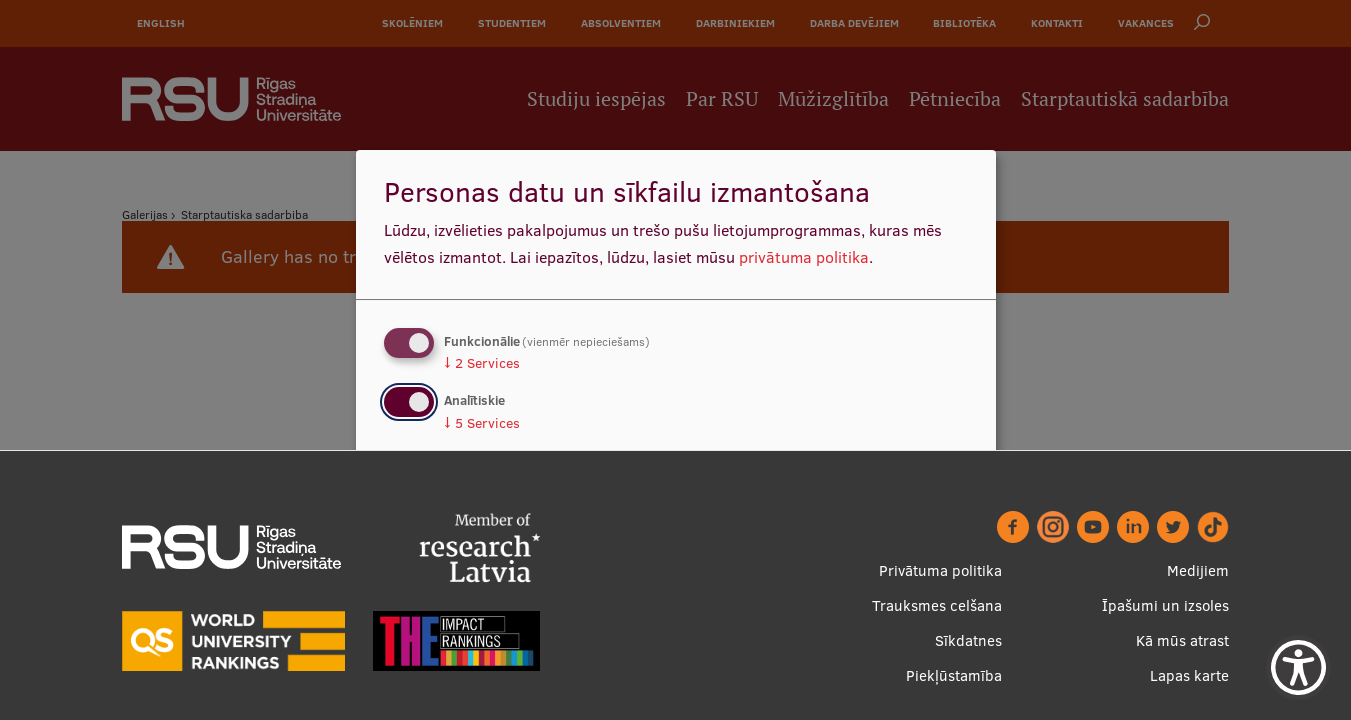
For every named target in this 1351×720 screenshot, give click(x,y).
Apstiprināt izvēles (878, 518)
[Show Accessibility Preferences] (1298, 667)
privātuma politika (804, 257)
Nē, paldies (443, 518)
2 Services (482, 363)
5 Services (482, 423)
